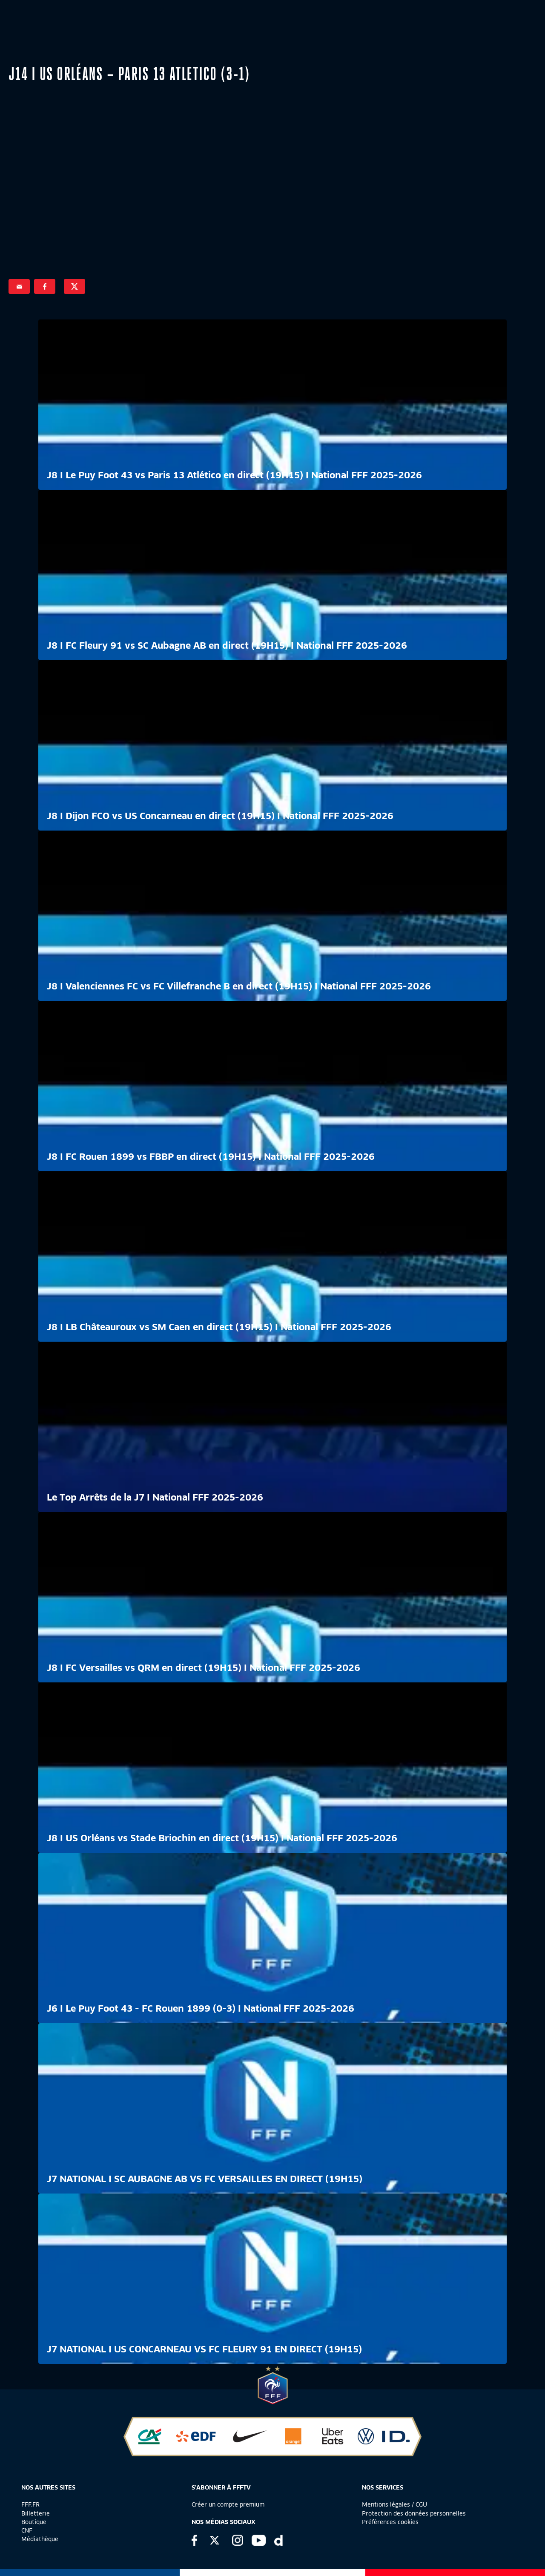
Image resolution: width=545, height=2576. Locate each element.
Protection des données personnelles (414, 2513)
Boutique (33, 2521)
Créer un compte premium (228, 2504)
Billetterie (35, 2513)
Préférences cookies (390, 2521)
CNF (26, 2530)
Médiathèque (39, 2539)
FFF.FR (30, 2504)
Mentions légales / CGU (394, 2504)
